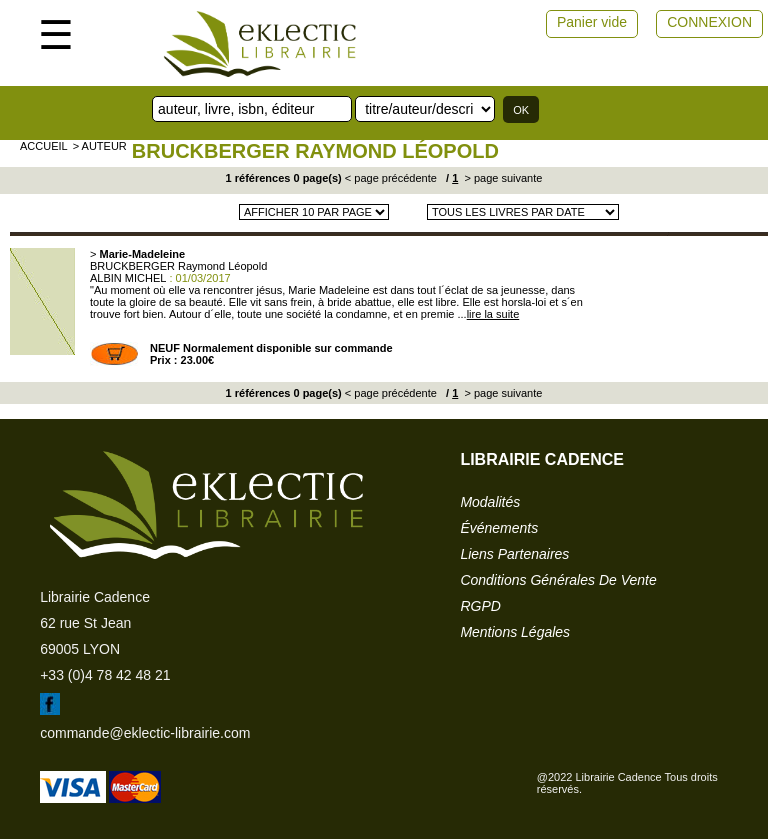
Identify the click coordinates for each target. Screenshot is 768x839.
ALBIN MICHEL (128, 278)
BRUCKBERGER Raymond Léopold (315, 151)
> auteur (100, 146)
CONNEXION (709, 22)
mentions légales (515, 632)
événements (499, 528)
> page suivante (501, 178)
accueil (44, 146)
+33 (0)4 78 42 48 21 (105, 675)
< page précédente (391, 178)
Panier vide (592, 22)
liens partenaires (514, 554)
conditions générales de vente (558, 580)
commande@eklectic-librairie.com (145, 733)
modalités (490, 502)
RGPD (480, 606)
